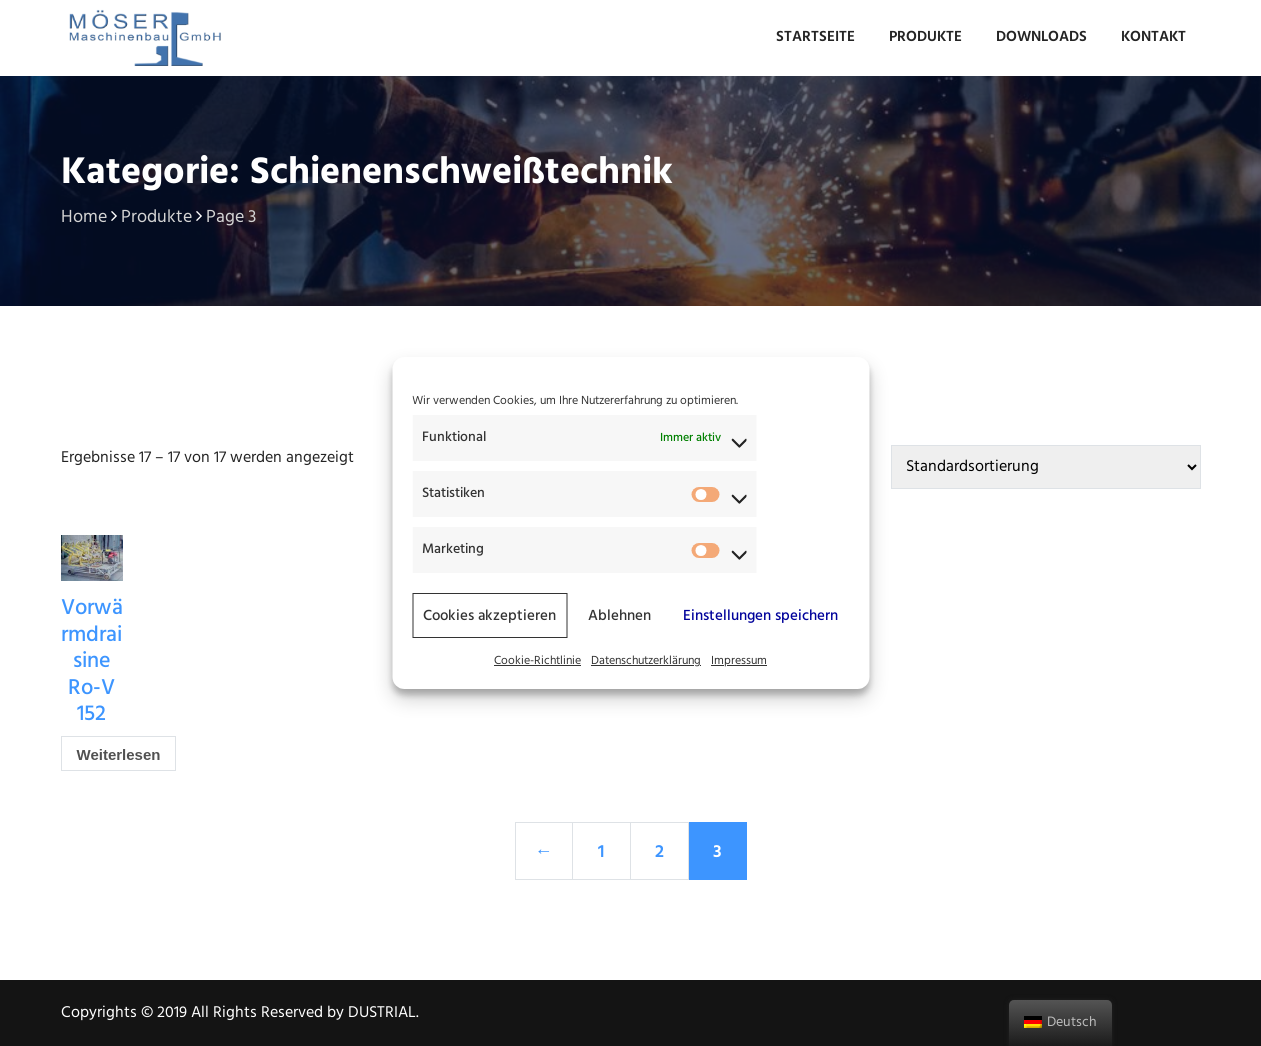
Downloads (1041, 37)
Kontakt (1153, 37)
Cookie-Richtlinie (537, 661)
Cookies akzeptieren (489, 616)
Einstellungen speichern (760, 616)
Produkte (925, 37)
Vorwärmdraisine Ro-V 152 (92, 661)
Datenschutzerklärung (646, 661)
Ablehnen (619, 616)
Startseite (815, 37)
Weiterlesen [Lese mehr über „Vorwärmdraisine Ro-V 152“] (119, 754)
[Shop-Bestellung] (1046, 467)
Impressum (739, 661)
